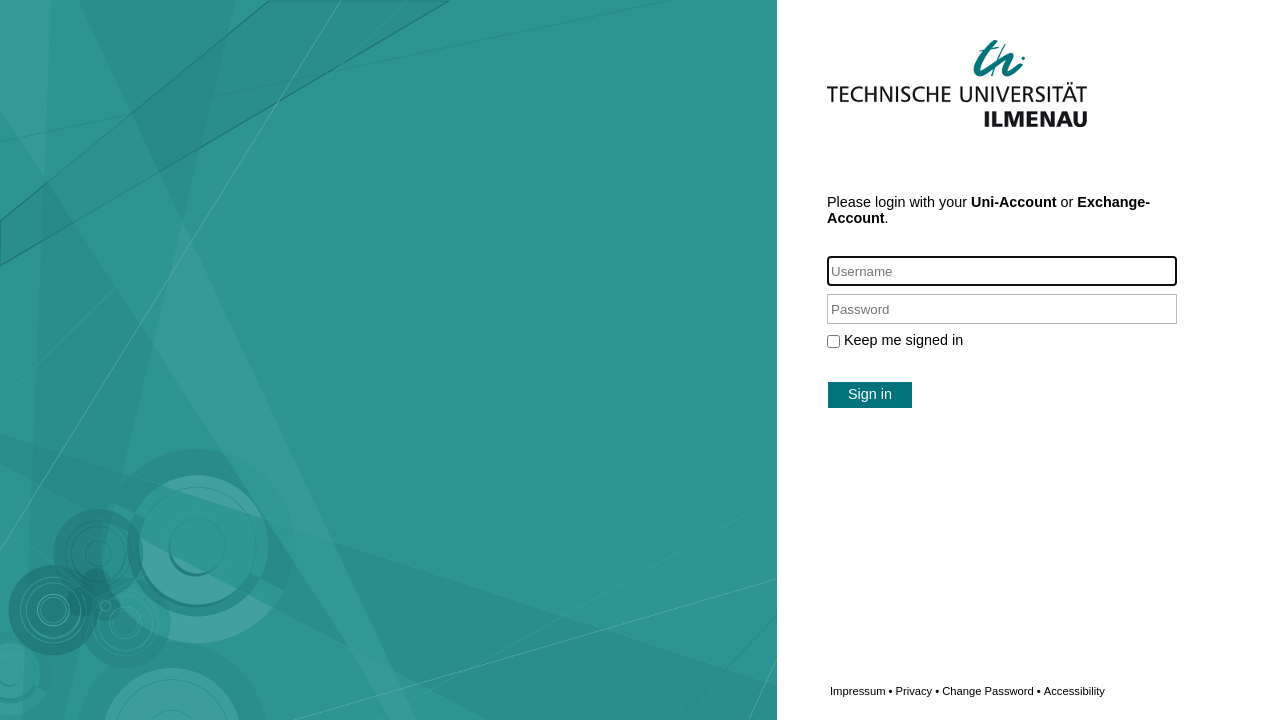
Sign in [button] (870, 394)
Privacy (917, 691)
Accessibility (1074, 691)
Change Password (1023, 691)
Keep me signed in (903, 340)
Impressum (861, 691)
